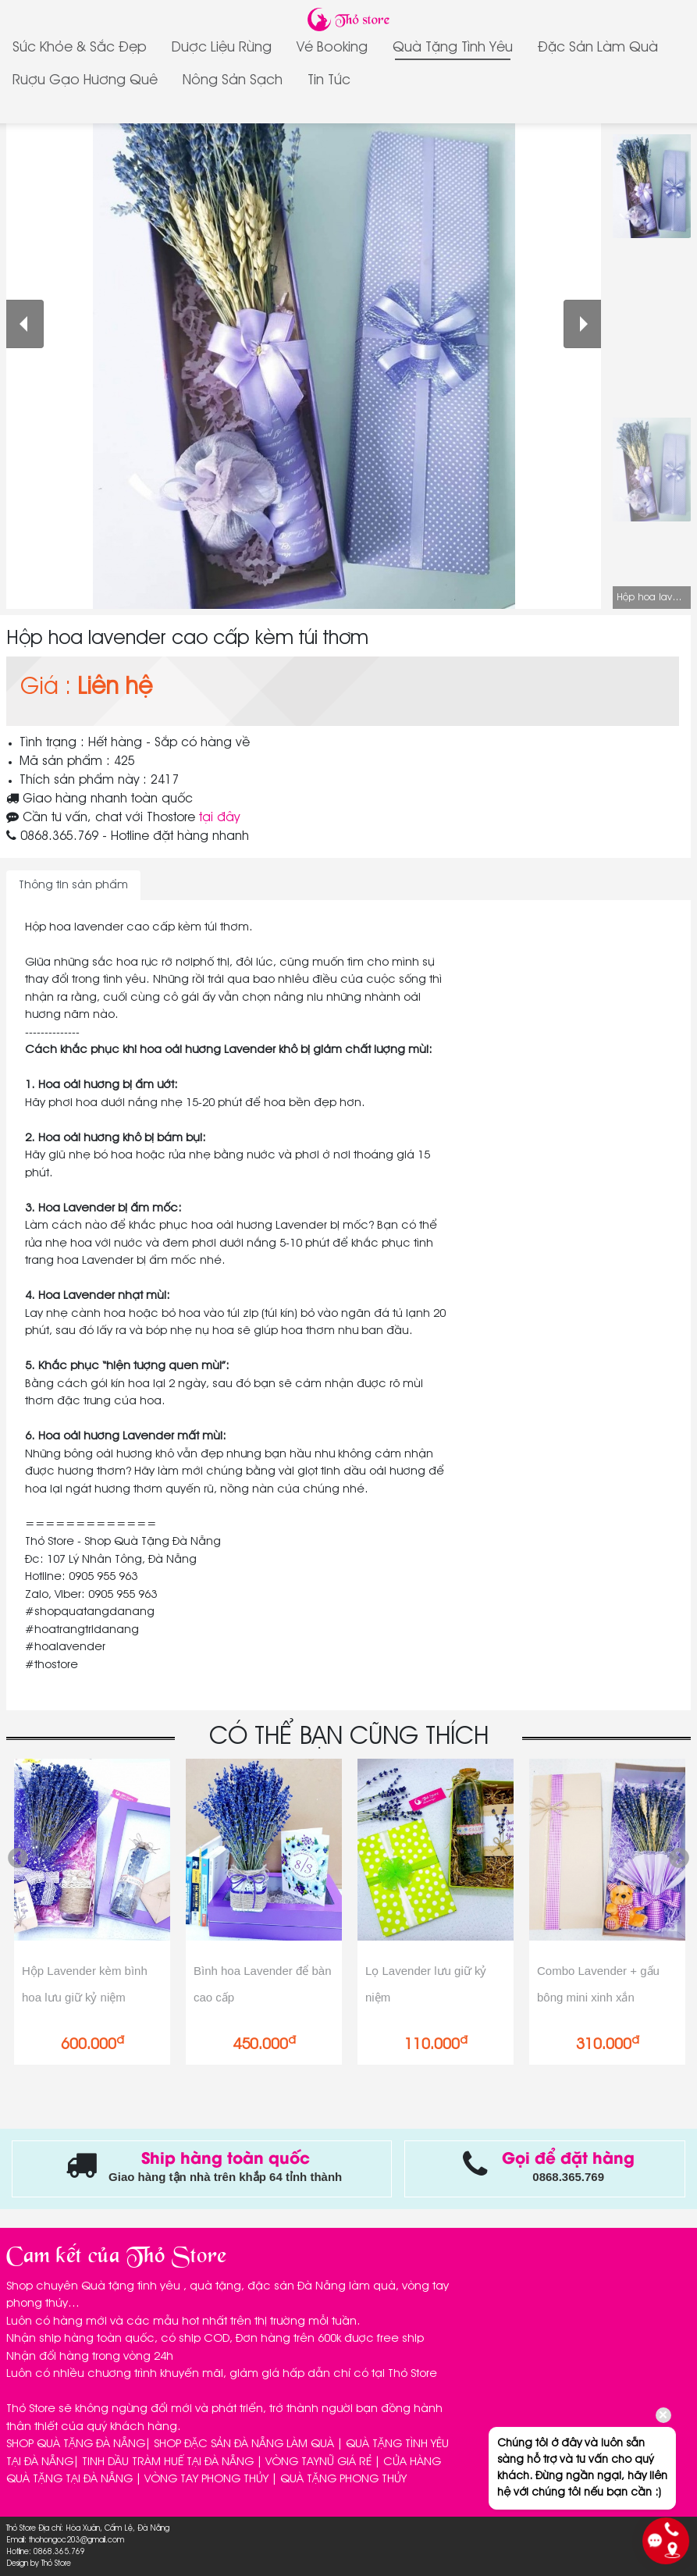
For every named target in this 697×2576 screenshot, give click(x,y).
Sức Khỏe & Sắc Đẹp (79, 47)
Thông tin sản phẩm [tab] (73, 885)
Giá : (45, 688)
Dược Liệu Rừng (222, 47)
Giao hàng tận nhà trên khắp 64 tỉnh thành (225, 2177)
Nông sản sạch (233, 80)
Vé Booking (332, 47)
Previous (18, 1858)
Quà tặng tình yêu (453, 47)
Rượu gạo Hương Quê (85, 80)
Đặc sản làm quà (598, 47)
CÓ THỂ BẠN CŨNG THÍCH (349, 1737)
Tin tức (329, 80)
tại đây (219, 818)
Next (679, 1858)
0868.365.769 (59, 836)
